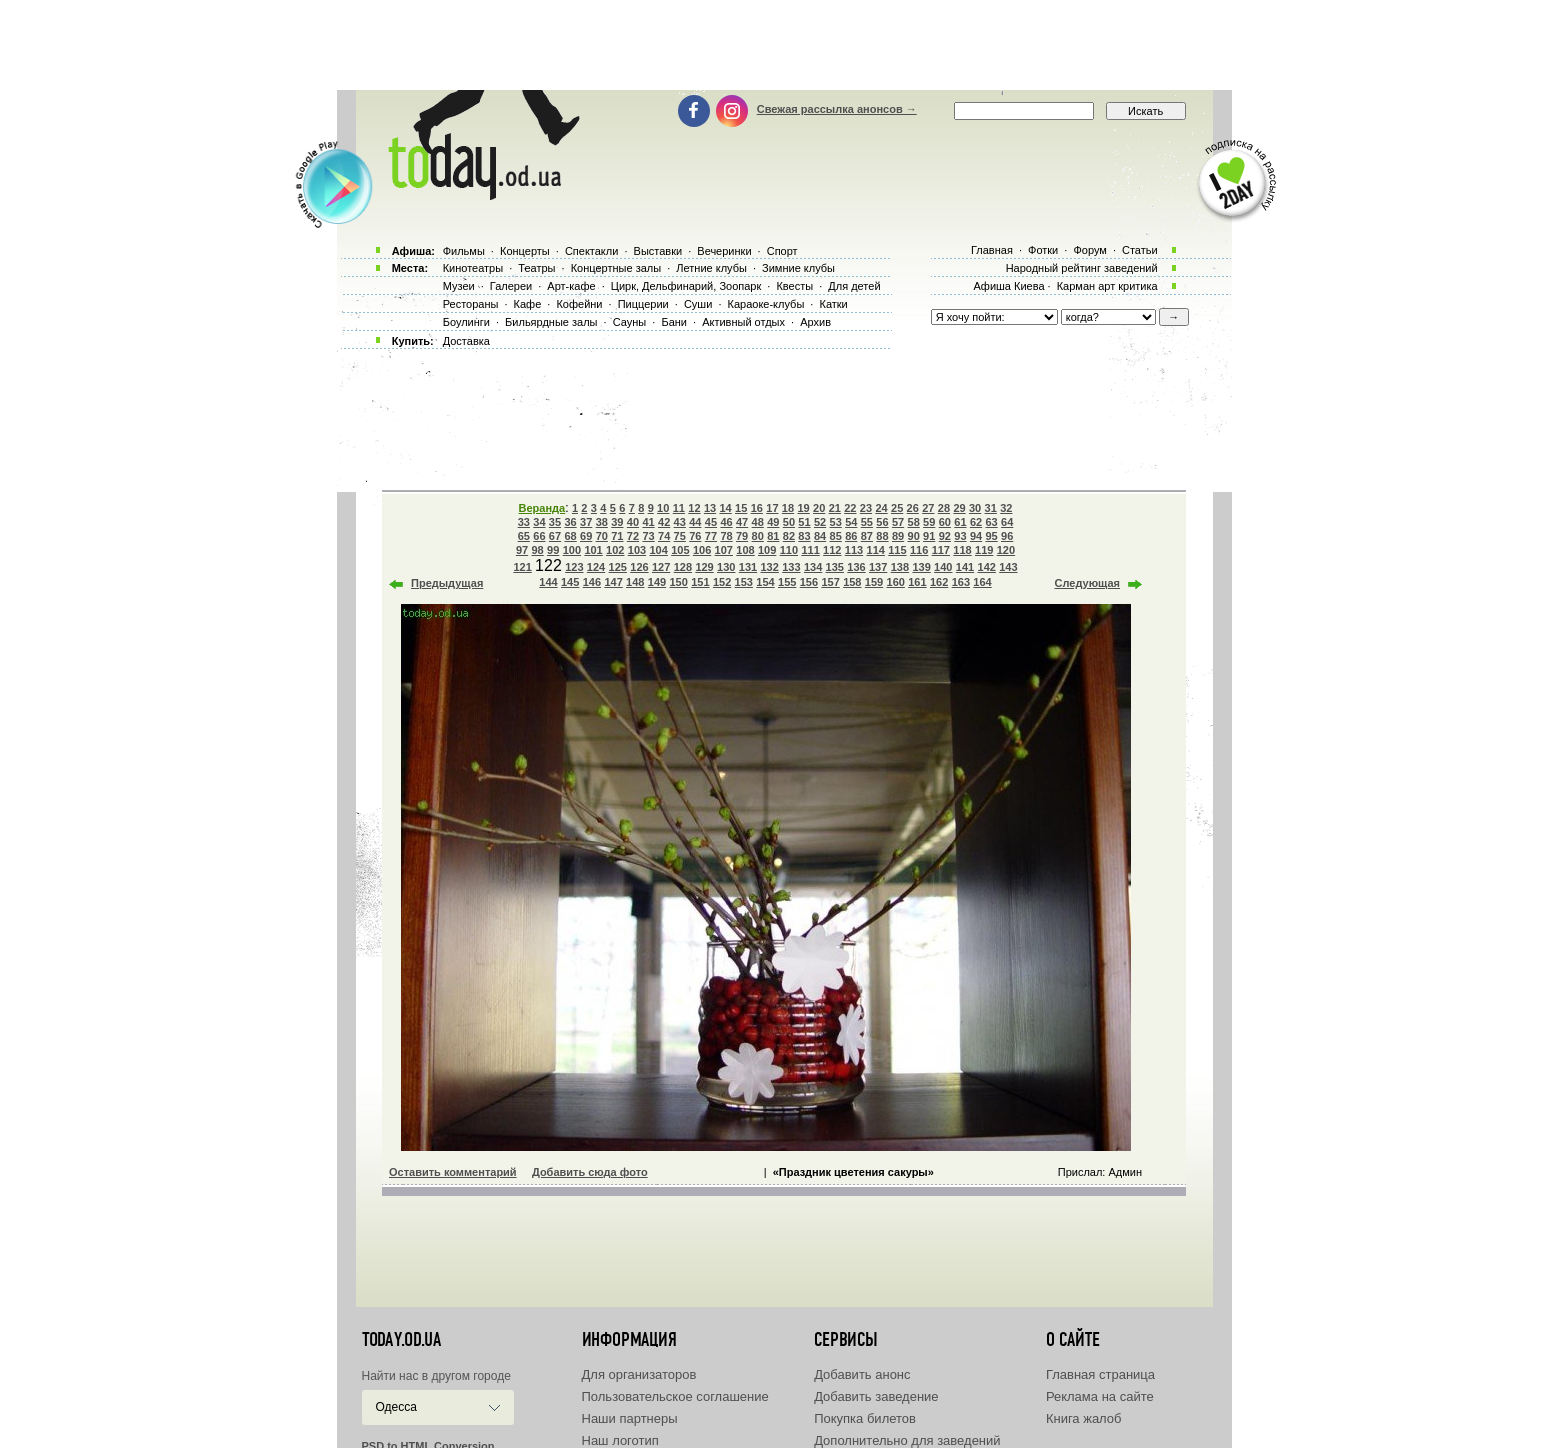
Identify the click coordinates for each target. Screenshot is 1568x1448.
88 (882, 536)
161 (917, 582)
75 (680, 536)
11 (679, 508)
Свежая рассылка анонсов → (837, 109)
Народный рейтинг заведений (1082, 268)
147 (613, 582)
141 (965, 567)
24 (881, 508)
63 (991, 522)
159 (874, 582)
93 (960, 536)
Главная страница (1100, 1374)
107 (724, 550)
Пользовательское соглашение (675, 1396)
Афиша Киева (1008, 286)
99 (553, 550)
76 (695, 536)
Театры (536, 268)
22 (850, 508)
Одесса (396, 1407)
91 (929, 536)
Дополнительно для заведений (907, 1440)
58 (914, 522)
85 (836, 536)
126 (639, 567)
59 (929, 522)
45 (711, 522)
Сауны (630, 322)
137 (878, 567)
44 (695, 522)
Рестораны (471, 304)
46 (726, 522)
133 (791, 567)
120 (1006, 550)
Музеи (459, 286)
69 (586, 536)
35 (555, 522)
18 (788, 508)
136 (856, 567)
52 (820, 522)
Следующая (1087, 583)
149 (657, 582)
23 (866, 508)
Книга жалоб (1084, 1418)
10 (663, 508)
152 (722, 582)
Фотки (1043, 250)
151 (700, 582)
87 (867, 536)
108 (745, 550)
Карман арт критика (1107, 286)
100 (572, 550)
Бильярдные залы (551, 322)
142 (987, 567)
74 (664, 536)
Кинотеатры (473, 268)
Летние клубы (711, 268)
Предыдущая (447, 583)
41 (648, 522)
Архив (815, 322)
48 (758, 522)
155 (787, 582)
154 (765, 582)
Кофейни (579, 304)
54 (851, 522)
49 (773, 522)
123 (574, 567)
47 (742, 522)
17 (772, 508)
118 (962, 550)
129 (704, 567)
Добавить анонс (862, 1374)
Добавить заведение (876, 1396)
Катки (833, 304)
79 (742, 536)
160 (896, 582)
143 (1008, 567)
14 (725, 508)
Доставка (466, 341)
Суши (698, 304)
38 (602, 522)
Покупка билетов (865, 1418)
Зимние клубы (798, 268)
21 (835, 508)
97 (522, 550)
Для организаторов (639, 1374)
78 (726, 536)
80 (758, 536)
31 (991, 508)
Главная (992, 250)
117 (941, 550)
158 (852, 582)
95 (991, 536)
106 (702, 550)
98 (537, 550)
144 (548, 582)
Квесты (794, 286)
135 (835, 567)
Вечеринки (724, 251)
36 (570, 522)
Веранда (542, 508)
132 (769, 567)
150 (679, 582)
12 (694, 508)
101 (593, 550)
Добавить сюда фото (590, 1172)
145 (570, 582)
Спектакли (592, 251)
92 (945, 536)
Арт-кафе (571, 286)
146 (592, 582)
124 (596, 567)
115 (897, 550)
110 (789, 550)
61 (960, 522)
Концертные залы (616, 268)
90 (914, 536)
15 (741, 508)
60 (945, 522)
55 (867, 522)
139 (921, 567)
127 (661, 567)
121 (522, 567)
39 (617, 522)
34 (539, 522)
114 (876, 550)
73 (648, 536)
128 (683, 567)
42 (664, 522)
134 (813, 567)
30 (975, 508)
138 (900, 567)
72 (633, 536)
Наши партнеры (630, 1418)
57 (898, 522)
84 (820, 536)
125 (618, 567)
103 (637, 550)
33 (524, 522)
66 (539, 536)
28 (944, 508)
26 (913, 508)
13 (710, 508)
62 (976, 522)
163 (961, 582)
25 (897, 508)
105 (680, 550)
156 (809, 582)
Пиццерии (643, 304)
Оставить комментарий (453, 1172)
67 (555, 536)
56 (882, 522)
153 (744, 582)
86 (851, 536)
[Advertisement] (784, 45)
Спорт (782, 251)
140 (943, 567)
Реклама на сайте (1100, 1396)
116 (919, 550)
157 (830, 582)
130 (726, 567)
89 (898, 536)
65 (524, 536)
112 (832, 550)
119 (984, 550)
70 (602, 536)
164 (982, 582)
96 (1007, 536)
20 (819, 508)
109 (767, 550)
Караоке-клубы (766, 304)
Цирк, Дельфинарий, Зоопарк (686, 286)
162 (939, 582)
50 (789, 522)
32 (1006, 508)
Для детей (854, 286)
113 (854, 550)
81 (773, 536)
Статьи (1140, 250)
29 (959, 508)
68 (570, 536)
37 (586, 522)
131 (748, 567)
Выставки (658, 251)
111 (810, 550)
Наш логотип (620, 1440)
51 (804, 522)
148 (635, 582)
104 (658, 550)
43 (680, 522)
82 (789, 536)
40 (633, 522)
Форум (1089, 250)
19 (803, 508)
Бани (674, 322)
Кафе (528, 304)
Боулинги (466, 322)
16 (757, 508)
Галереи (511, 286)
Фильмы (464, 251)
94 (976, 536)
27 (928, 508)
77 (711, 536)
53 (836, 522)
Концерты (525, 251)
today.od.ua (401, 1340)
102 (615, 550)
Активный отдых (743, 322)
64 (1007, 522)
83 (804, 536)
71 (617, 536)
